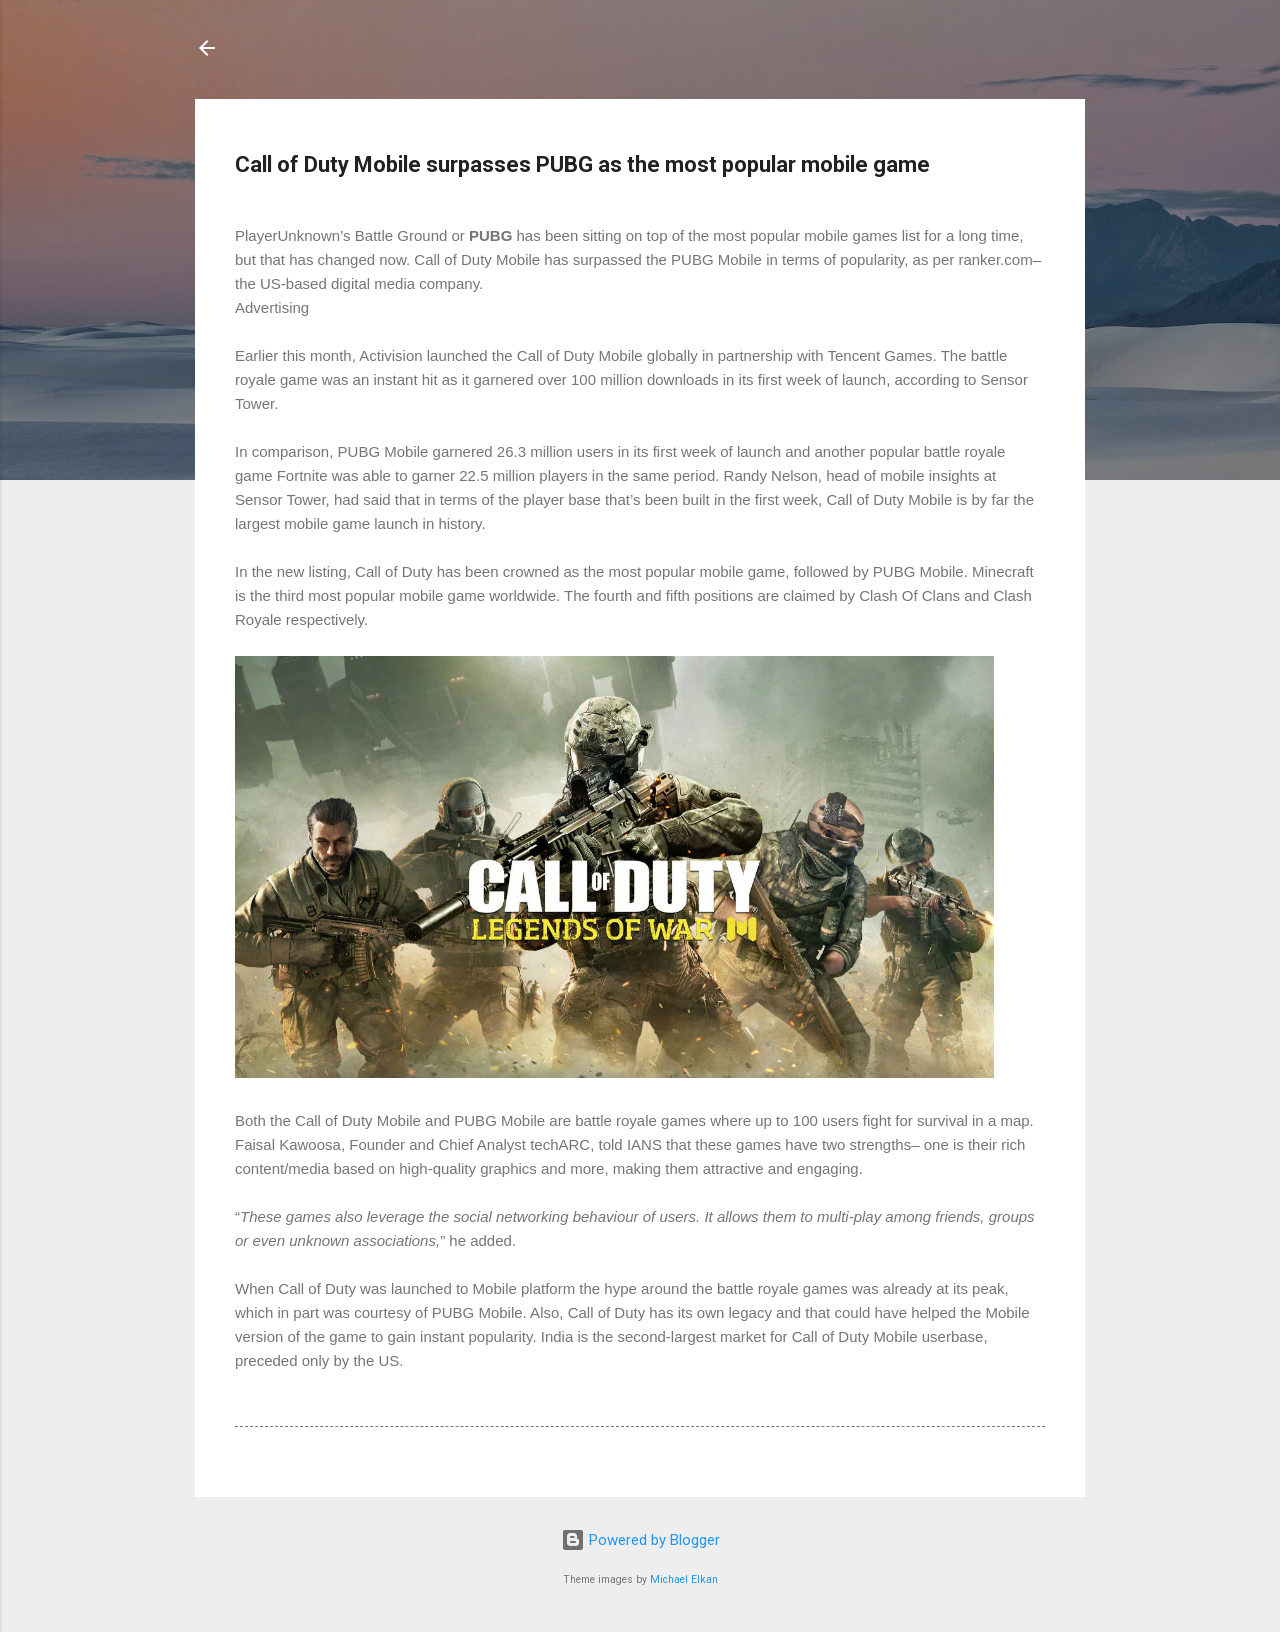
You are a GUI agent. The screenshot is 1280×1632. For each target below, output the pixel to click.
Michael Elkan (684, 1579)
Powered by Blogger (640, 1540)
